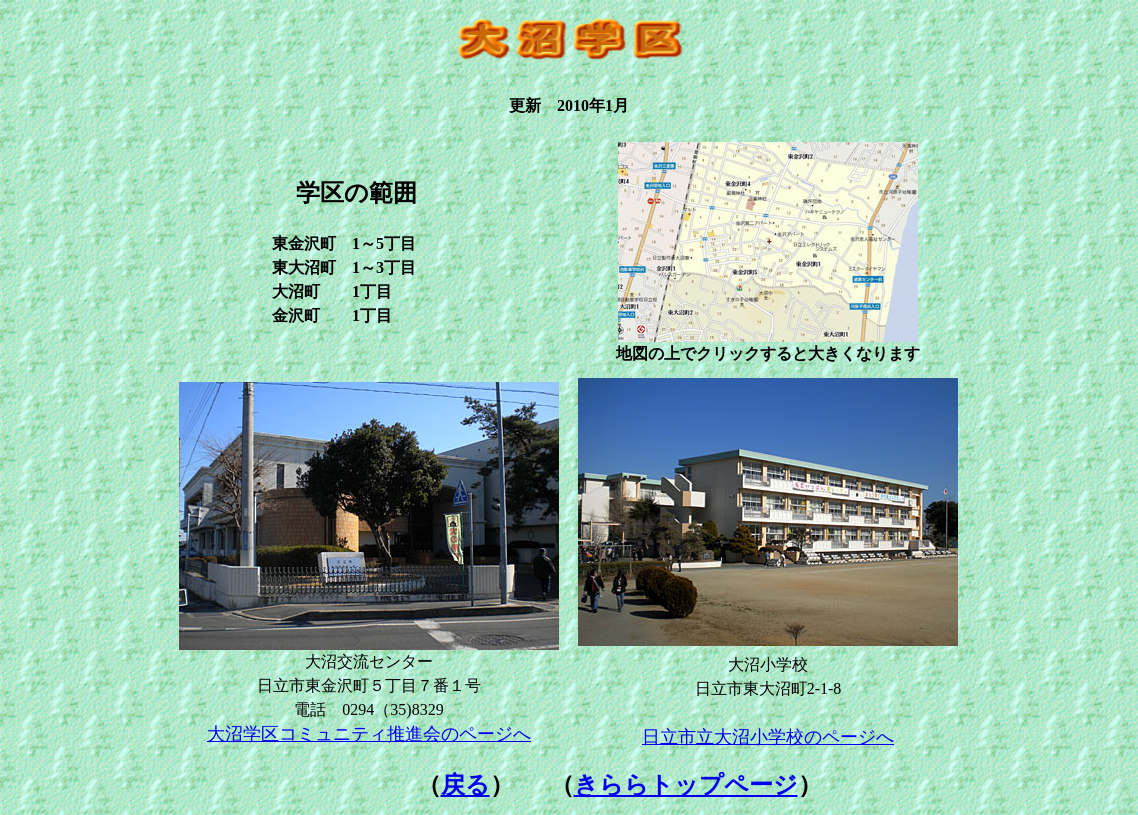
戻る (465, 785)
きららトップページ (686, 785)
